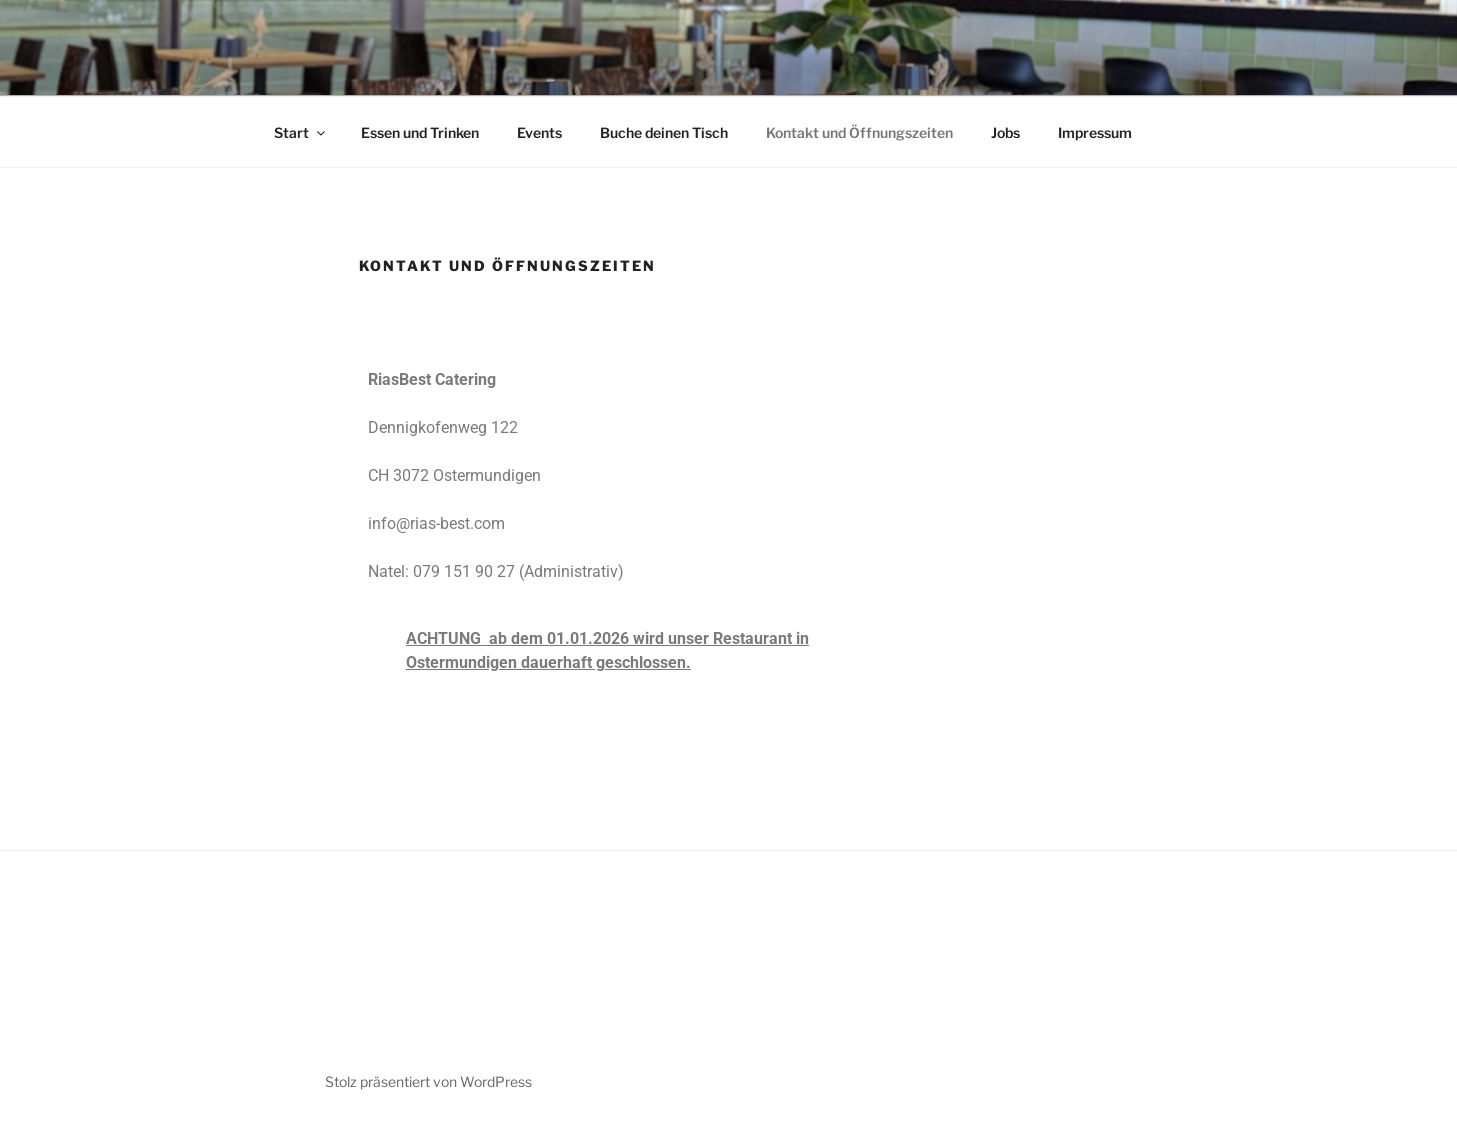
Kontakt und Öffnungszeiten (859, 132)
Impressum (1095, 132)
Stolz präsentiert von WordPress (428, 1081)
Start (301, 132)
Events (539, 132)
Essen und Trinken (420, 132)
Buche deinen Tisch (664, 132)
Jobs (1005, 132)
